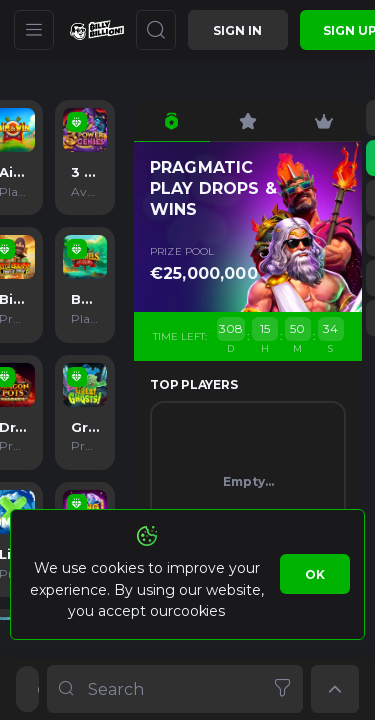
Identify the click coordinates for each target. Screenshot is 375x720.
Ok (315, 574)
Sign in (237, 30)
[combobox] (175, 689)
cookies (198, 611)
